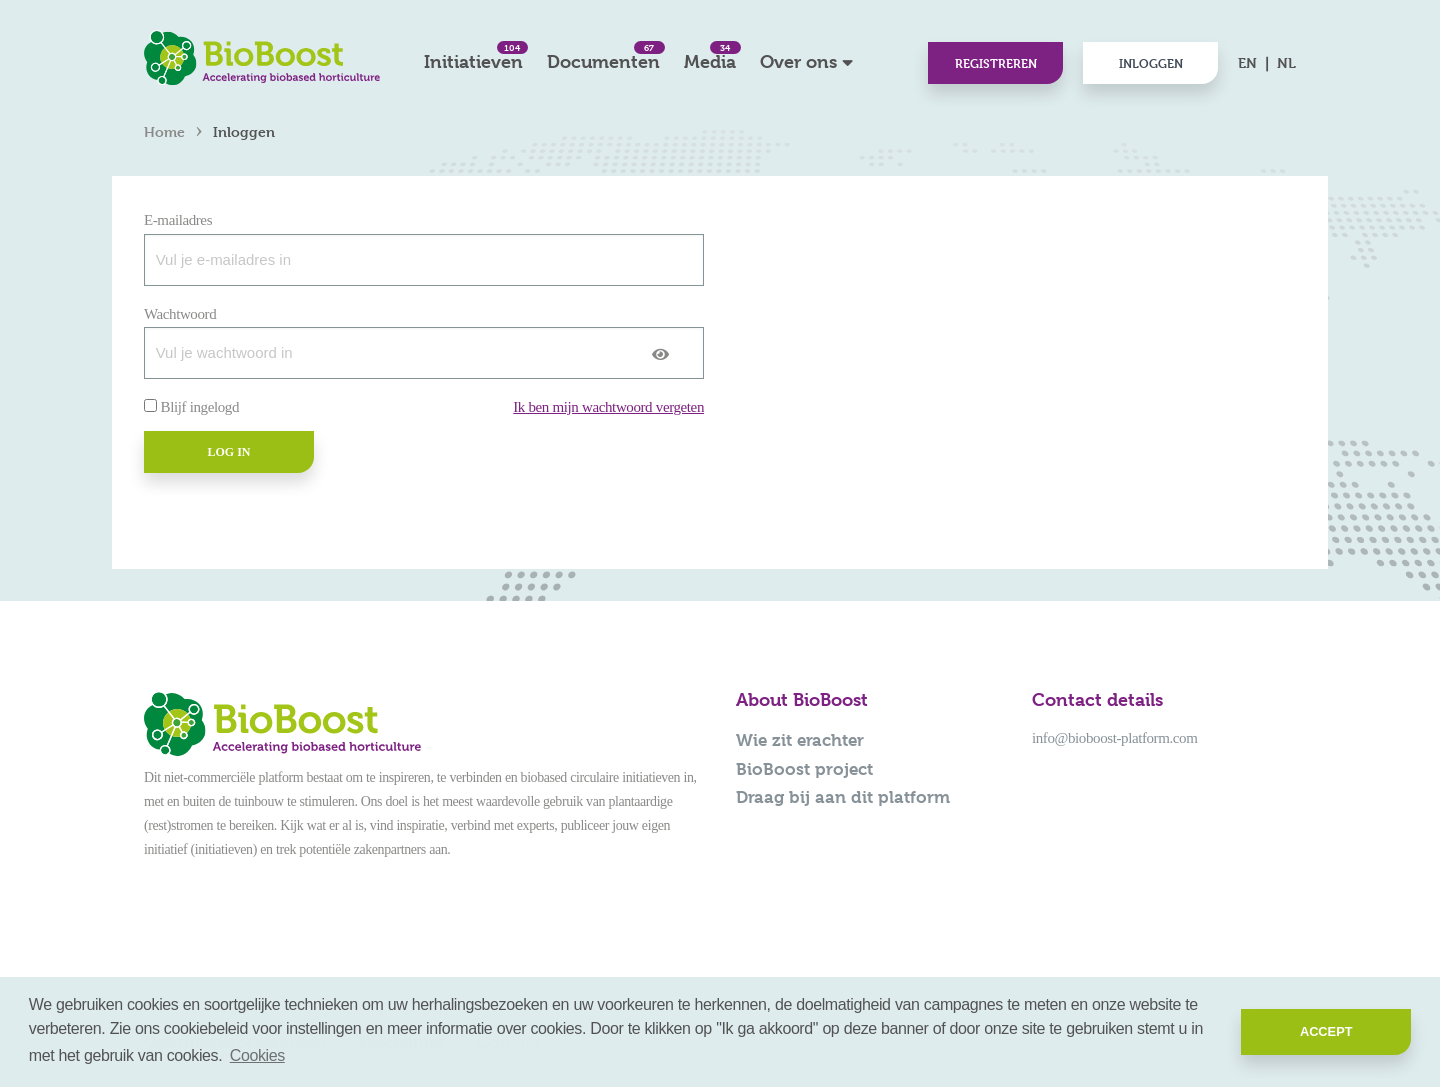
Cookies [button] (257, 1055)
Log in (228, 452)
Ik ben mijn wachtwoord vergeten (608, 407)
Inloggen (1151, 63)
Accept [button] (1326, 1031)
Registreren (996, 63)
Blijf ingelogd (200, 407)
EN (1247, 62)
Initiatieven (473, 56)
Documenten (603, 56)
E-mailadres (178, 220)
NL (1286, 62)
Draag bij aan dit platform (843, 797)
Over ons (798, 61)
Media (710, 56)
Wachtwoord (180, 314)
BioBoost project (804, 769)
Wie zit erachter (800, 740)
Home (164, 131)
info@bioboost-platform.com (1114, 738)
